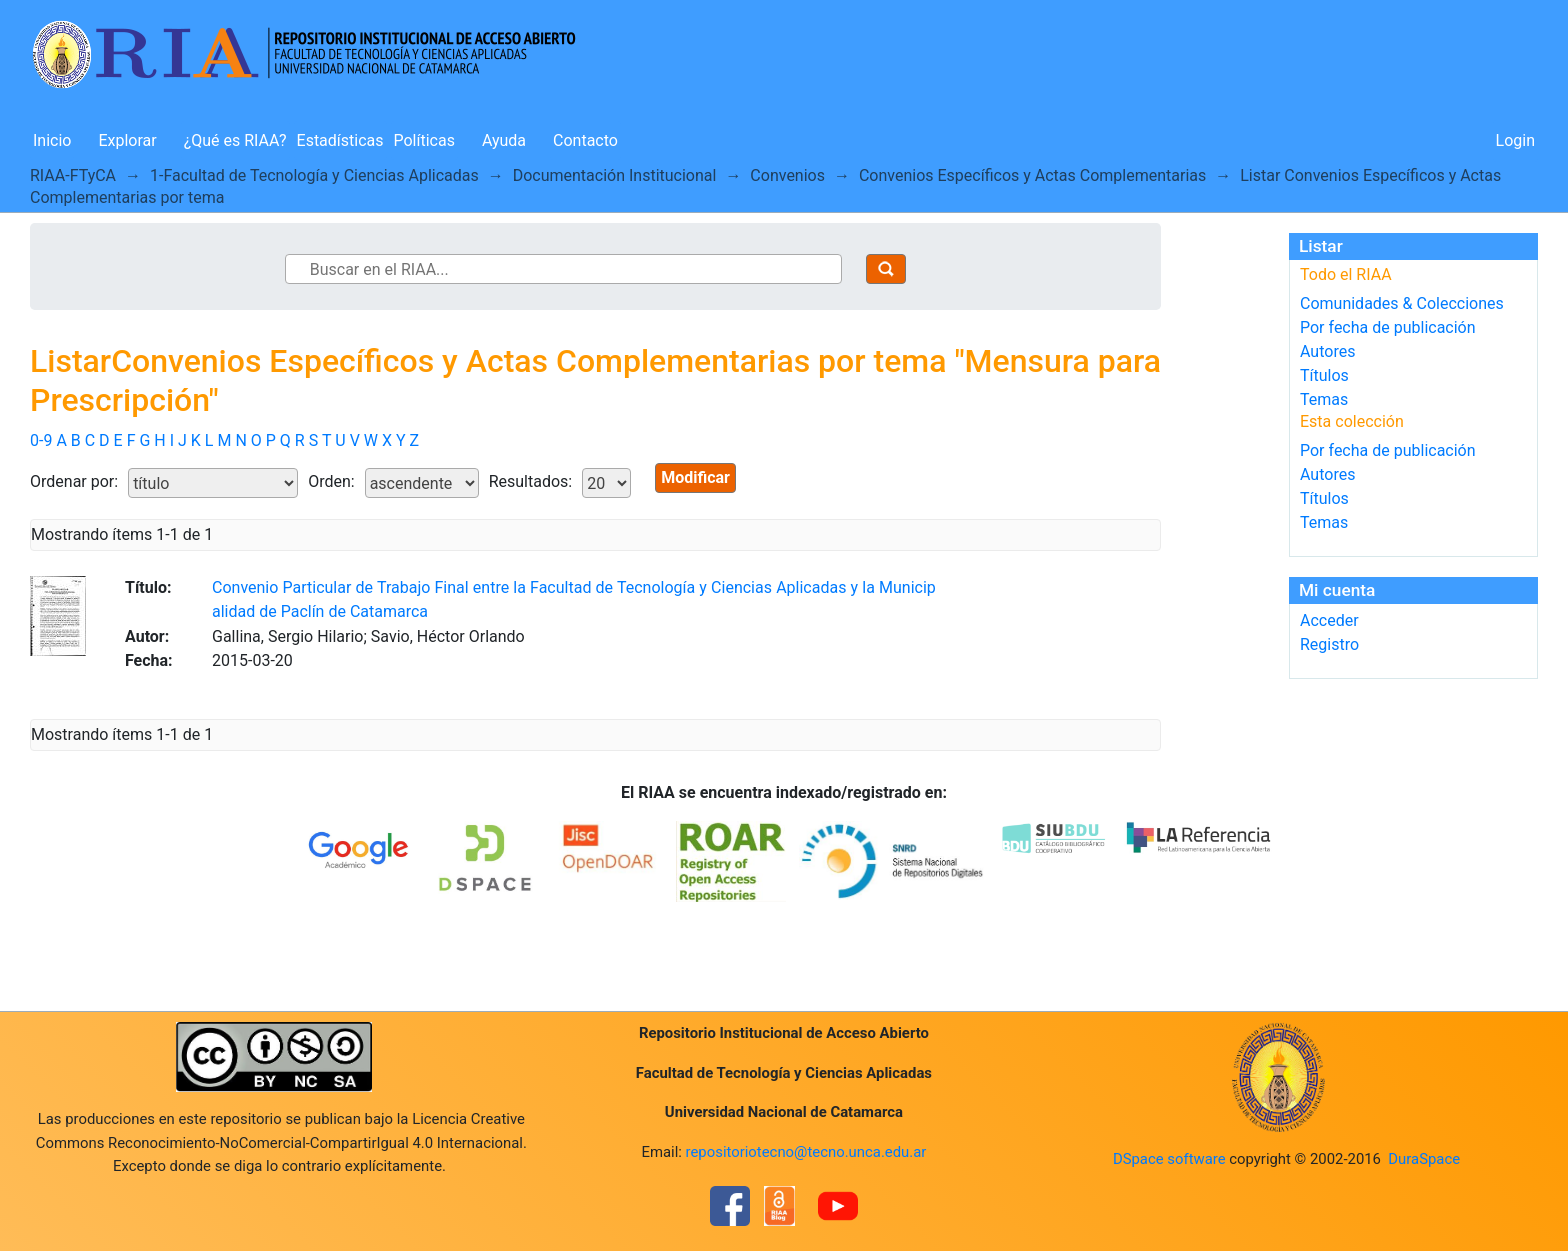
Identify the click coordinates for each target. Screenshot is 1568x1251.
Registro (1329, 644)
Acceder (1329, 620)
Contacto (585, 140)
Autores (1327, 351)
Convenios (787, 175)
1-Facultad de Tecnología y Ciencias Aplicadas (314, 175)
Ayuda (504, 140)
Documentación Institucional (615, 175)
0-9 (41, 440)
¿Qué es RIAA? (235, 140)
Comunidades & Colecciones (1402, 303)
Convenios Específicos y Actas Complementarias (1032, 175)
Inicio (52, 140)
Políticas (424, 140)
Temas (1324, 399)
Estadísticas (340, 140)
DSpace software (1169, 1159)
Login (1515, 140)
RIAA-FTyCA (73, 175)
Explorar (127, 140)
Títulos (1324, 375)
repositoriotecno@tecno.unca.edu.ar (806, 1152)
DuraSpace (1424, 1159)
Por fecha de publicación (1388, 327)
